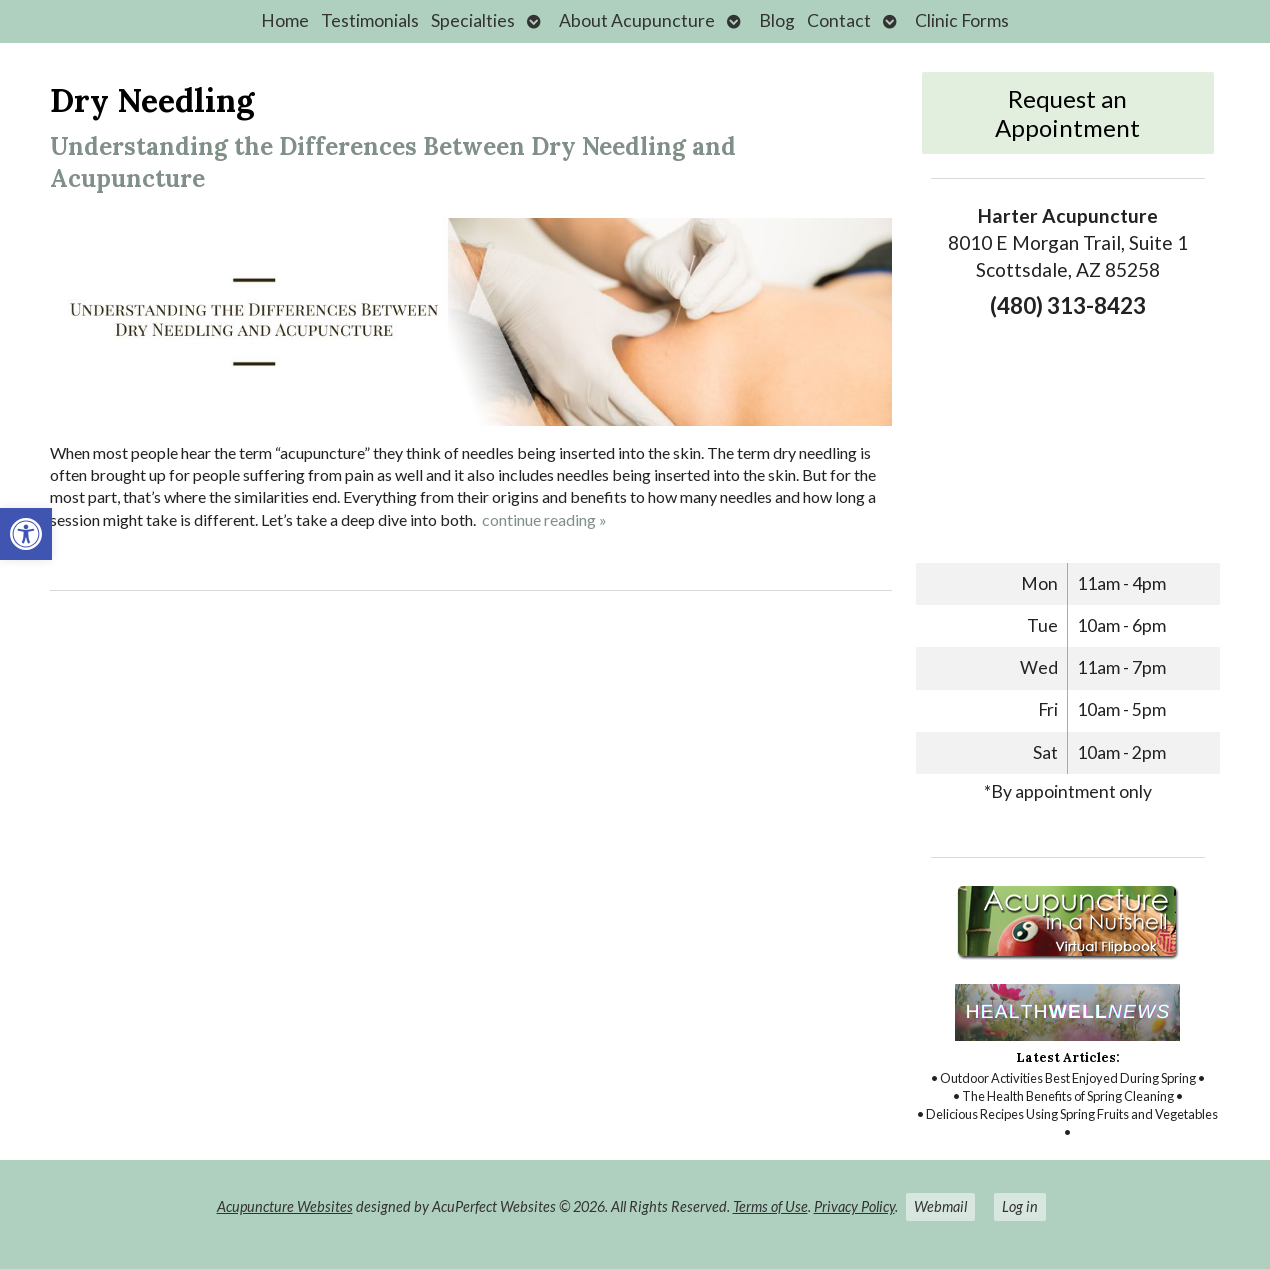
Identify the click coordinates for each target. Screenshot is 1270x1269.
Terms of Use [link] (770, 1206)
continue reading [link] (544, 519)
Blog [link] (777, 20)
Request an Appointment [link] (1067, 113)
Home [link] (285, 20)
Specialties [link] (473, 20)
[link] (26, 534)
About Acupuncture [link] (637, 20)
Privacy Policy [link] (854, 1206)
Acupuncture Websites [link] (285, 1206)
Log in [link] (1020, 1206)
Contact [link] (839, 20)
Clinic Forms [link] (962, 20)
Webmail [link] (940, 1206)
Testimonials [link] (370, 20)
